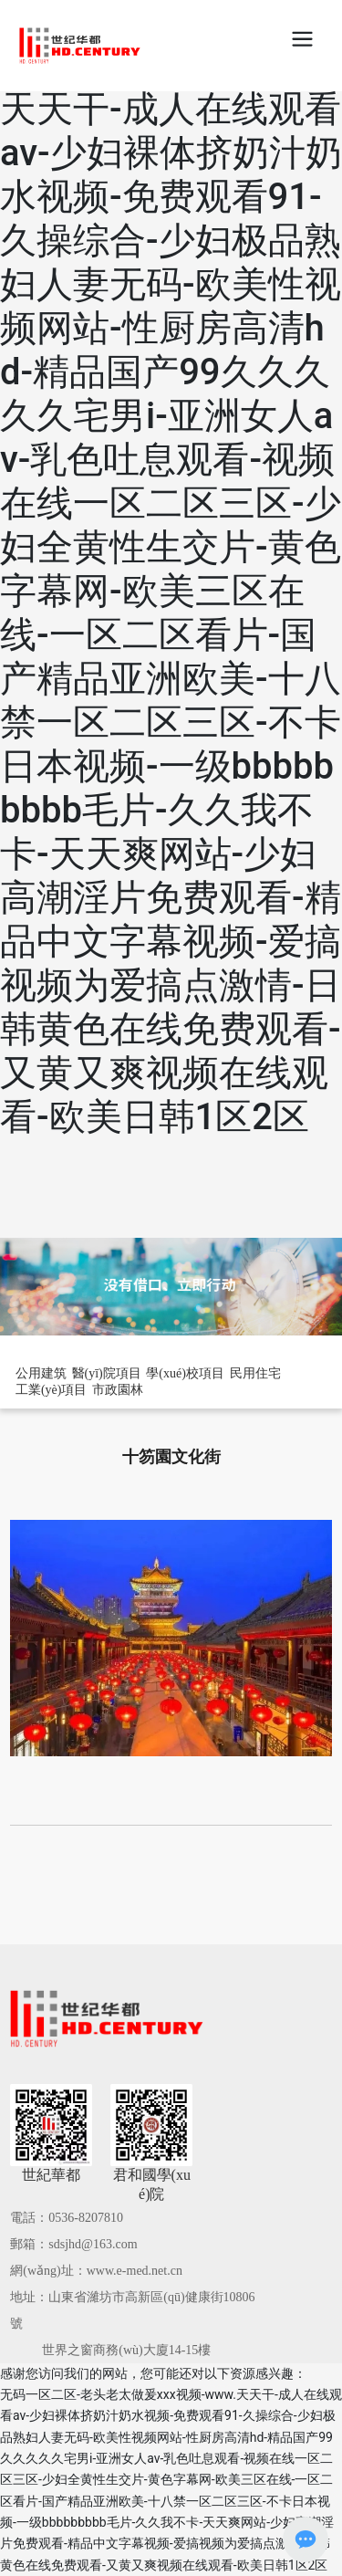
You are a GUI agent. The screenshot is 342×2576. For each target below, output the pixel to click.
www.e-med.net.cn (134, 2271)
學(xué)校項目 (185, 1373)
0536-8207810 (85, 2218)
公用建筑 (41, 1373)
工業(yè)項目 (52, 1390)
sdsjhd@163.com (92, 2244)
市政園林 (117, 1390)
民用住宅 (255, 1373)
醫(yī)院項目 (106, 1373)
